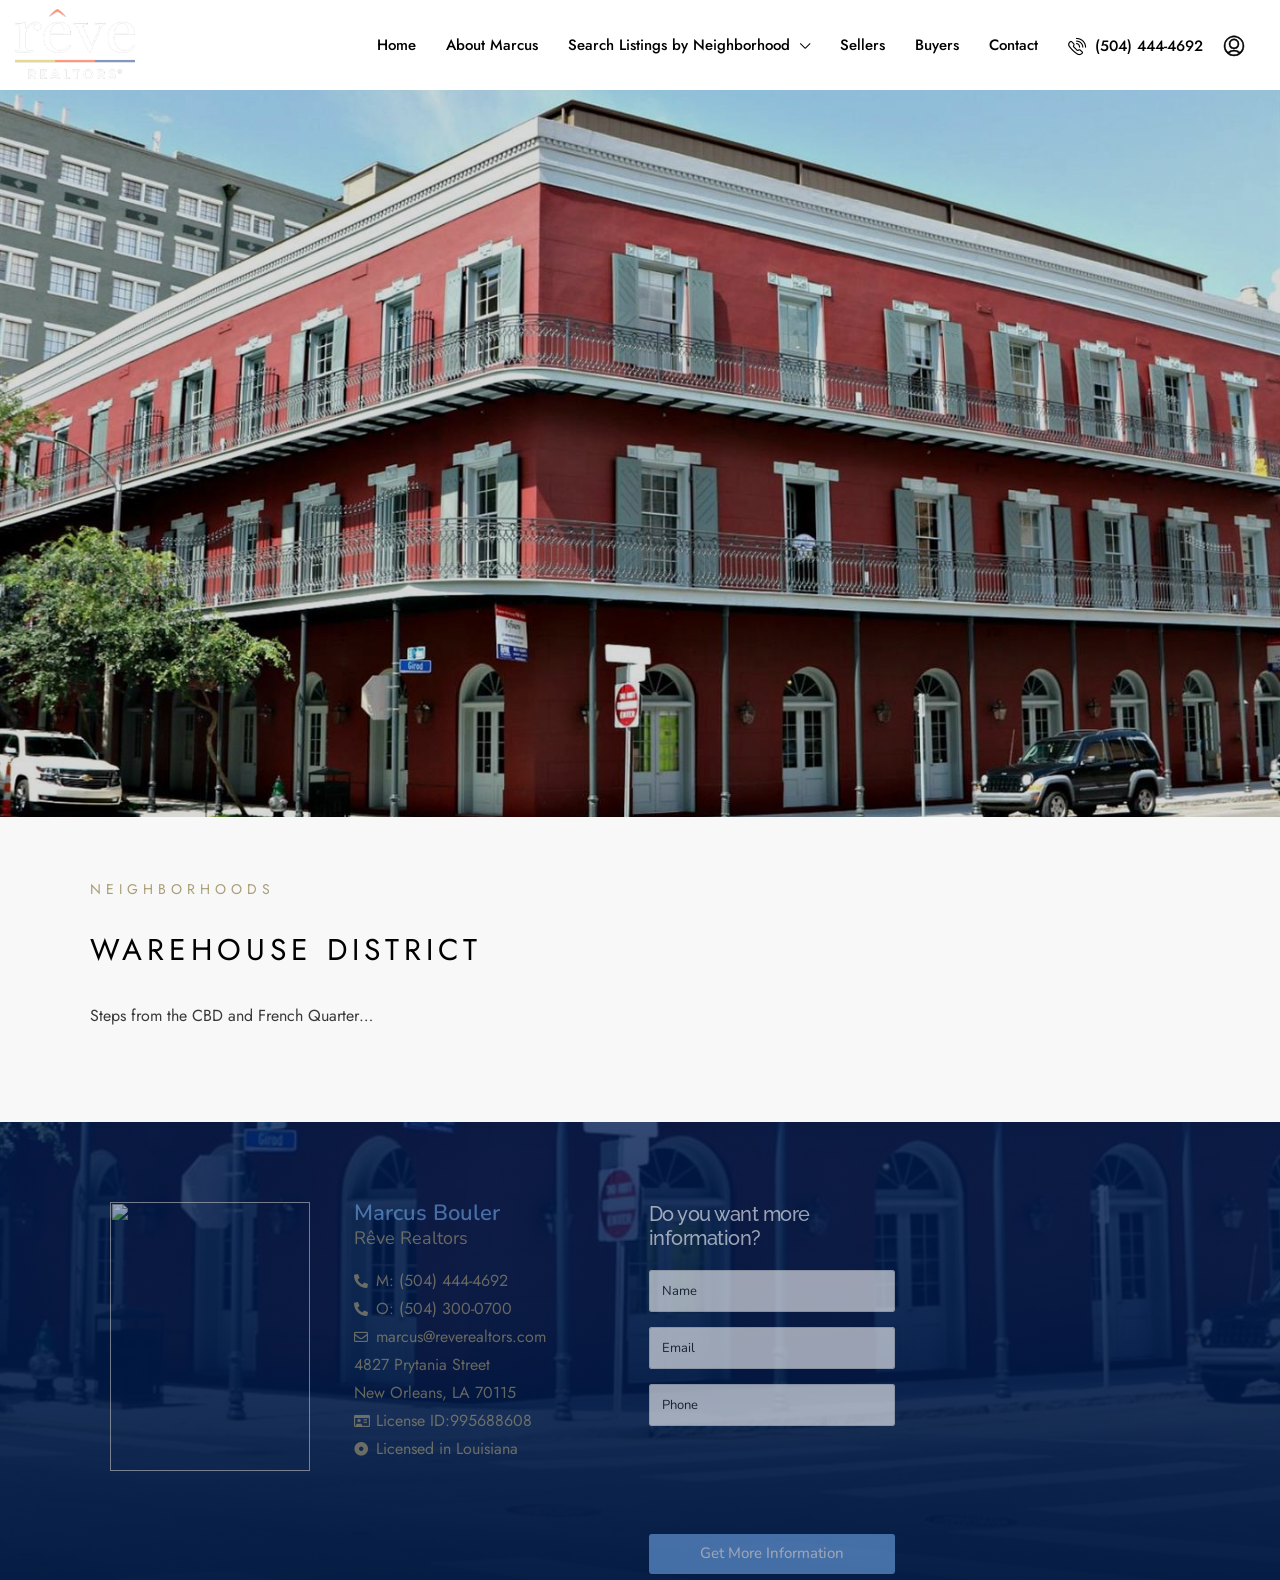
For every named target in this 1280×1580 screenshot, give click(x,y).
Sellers (862, 45)
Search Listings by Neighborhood (679, 45)
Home (396, 45)
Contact (1013, 45)
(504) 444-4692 (1135, 46)
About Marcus (492, 45)
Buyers (937, 45)
